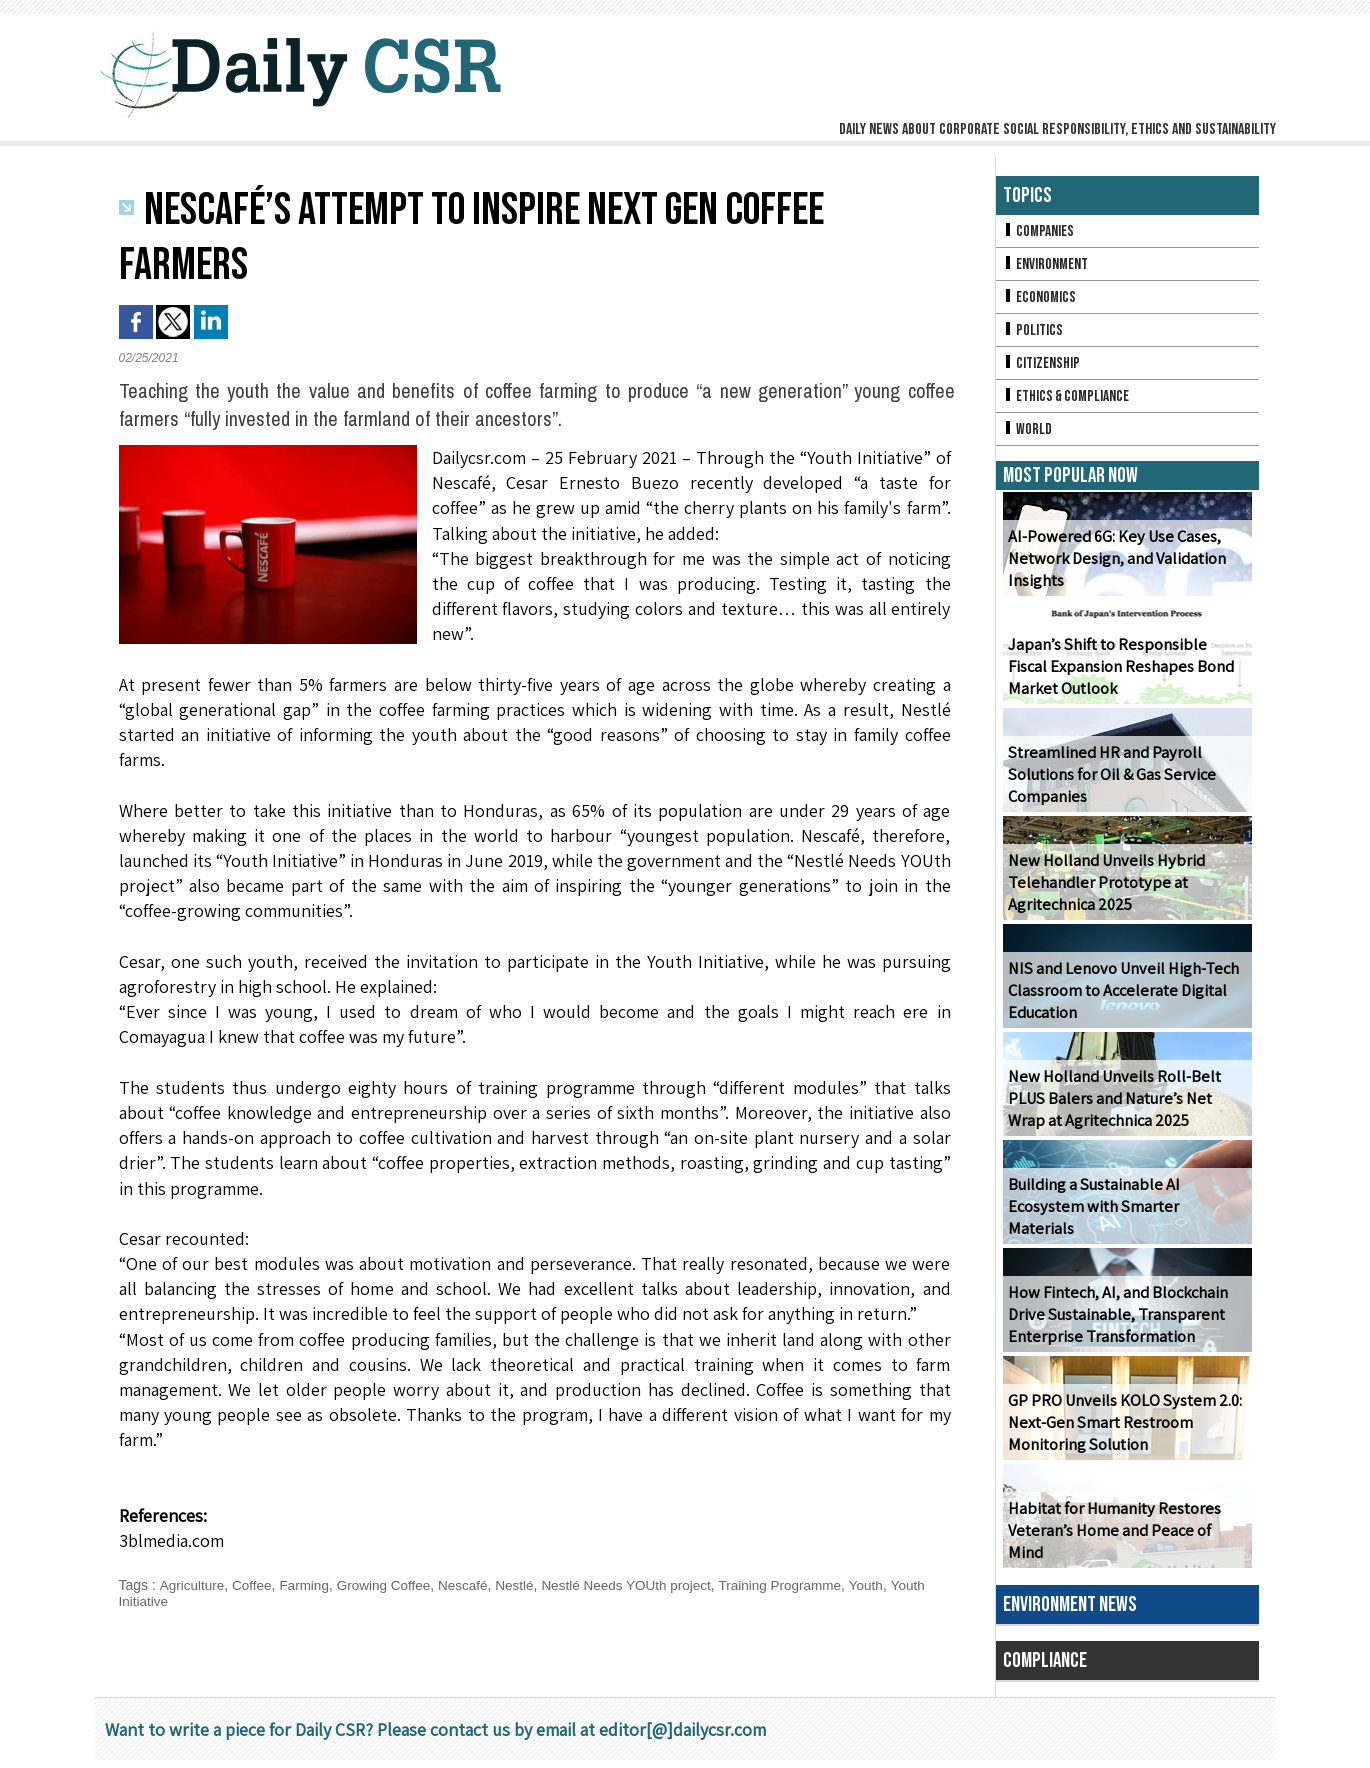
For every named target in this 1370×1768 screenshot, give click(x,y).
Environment (1047, 265)
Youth (888, 1585)
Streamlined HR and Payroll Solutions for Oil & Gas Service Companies (1109, 782)
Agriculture (192, 1585)
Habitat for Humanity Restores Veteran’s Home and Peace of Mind (1125, 1549)
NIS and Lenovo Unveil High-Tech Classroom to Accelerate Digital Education (1119, 998)
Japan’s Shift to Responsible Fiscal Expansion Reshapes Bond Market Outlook (1125, 674)
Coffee (254, 1585)
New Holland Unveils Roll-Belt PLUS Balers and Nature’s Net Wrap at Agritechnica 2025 (1126, 1106)
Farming (307, 1585)
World (1028, 435)
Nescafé (471, 1585)
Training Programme (799, 1585)
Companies (1040, 231)
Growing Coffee (390, 1585)
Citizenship (1043, 367)
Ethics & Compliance (1069, 401)
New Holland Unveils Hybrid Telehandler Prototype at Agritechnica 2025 (1102, 890)
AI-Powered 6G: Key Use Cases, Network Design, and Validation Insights (1115, 566)
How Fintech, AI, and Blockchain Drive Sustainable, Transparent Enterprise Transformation (1116, 1322)
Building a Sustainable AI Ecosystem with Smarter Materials (1124, 1225)
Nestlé (526, 1585)
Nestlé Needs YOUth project (641, 1585)
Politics (1034, 333)
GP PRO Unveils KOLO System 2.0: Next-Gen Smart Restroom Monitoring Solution (1122, 1430)
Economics (1041, 299)
